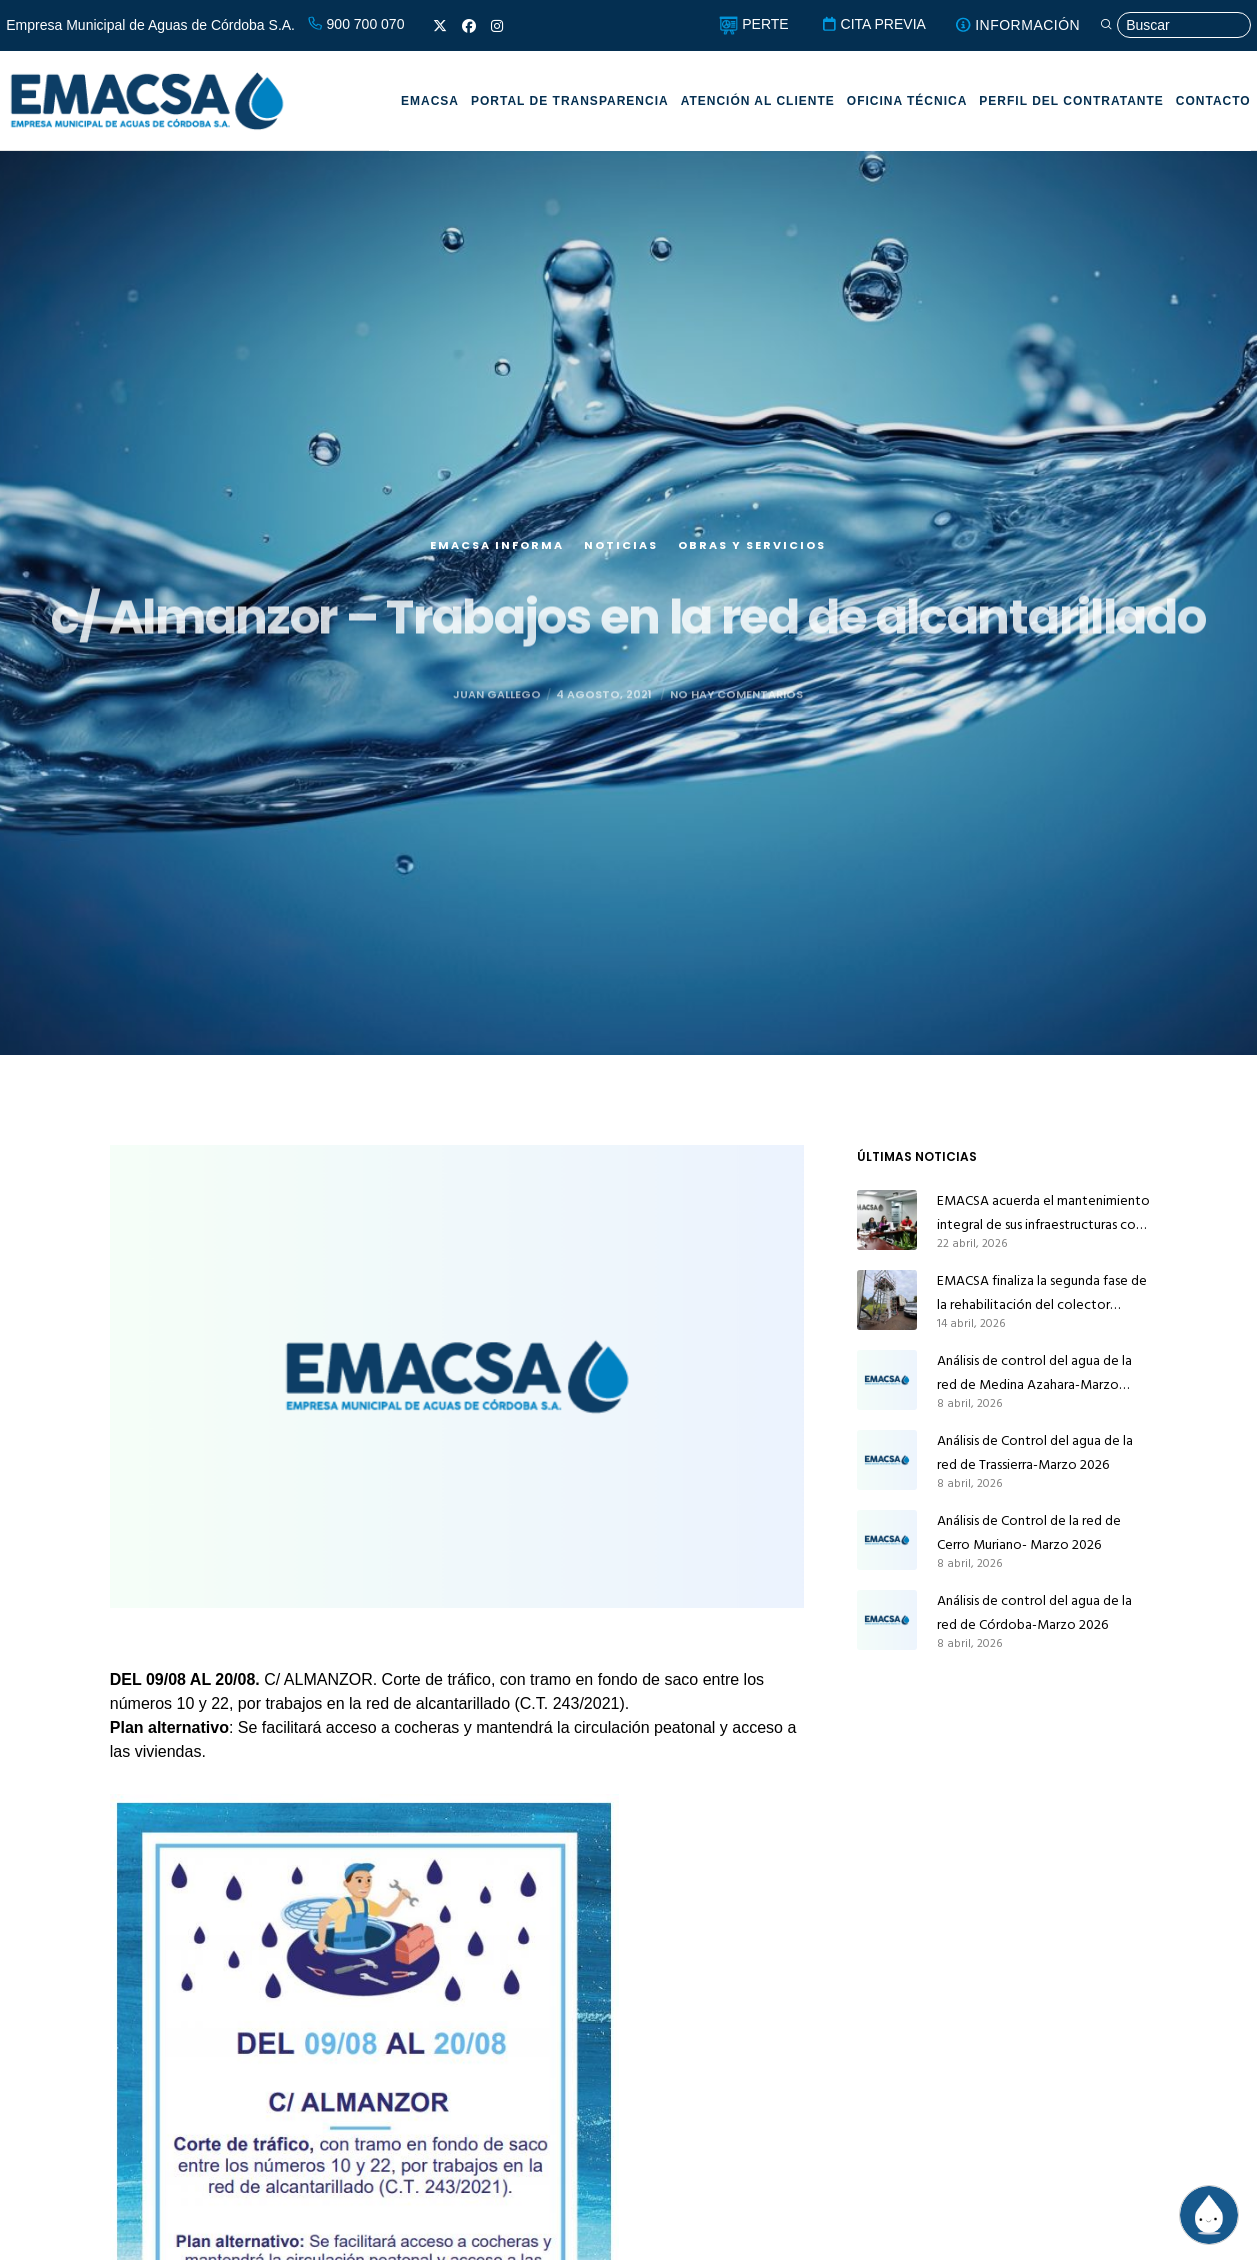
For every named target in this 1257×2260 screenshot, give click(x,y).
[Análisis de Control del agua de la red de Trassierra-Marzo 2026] (887, 1460)
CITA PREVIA (873, 24)
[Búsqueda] (1175, 25)
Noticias (621, 563)
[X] (440, 26)
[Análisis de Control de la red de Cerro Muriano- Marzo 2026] (887, 1540)
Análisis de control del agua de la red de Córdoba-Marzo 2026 (1034, 1612)
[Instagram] (497, 26)
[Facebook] (469, 26)
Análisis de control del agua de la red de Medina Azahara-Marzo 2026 (1034, 1373)
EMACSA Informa (497, 563)
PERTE (753, 24)
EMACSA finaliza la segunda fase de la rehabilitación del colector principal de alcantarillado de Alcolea (1042, 1293)
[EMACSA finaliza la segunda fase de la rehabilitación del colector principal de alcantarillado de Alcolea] (887, 1300)
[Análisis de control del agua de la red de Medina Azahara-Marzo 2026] (887, 1380)
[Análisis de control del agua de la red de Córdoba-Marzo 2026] (887, 1620)
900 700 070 (356, 24)
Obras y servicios (752, 563)
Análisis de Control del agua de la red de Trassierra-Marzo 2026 (1035, 1452)
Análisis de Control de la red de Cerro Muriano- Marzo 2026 (1029, 1532)
